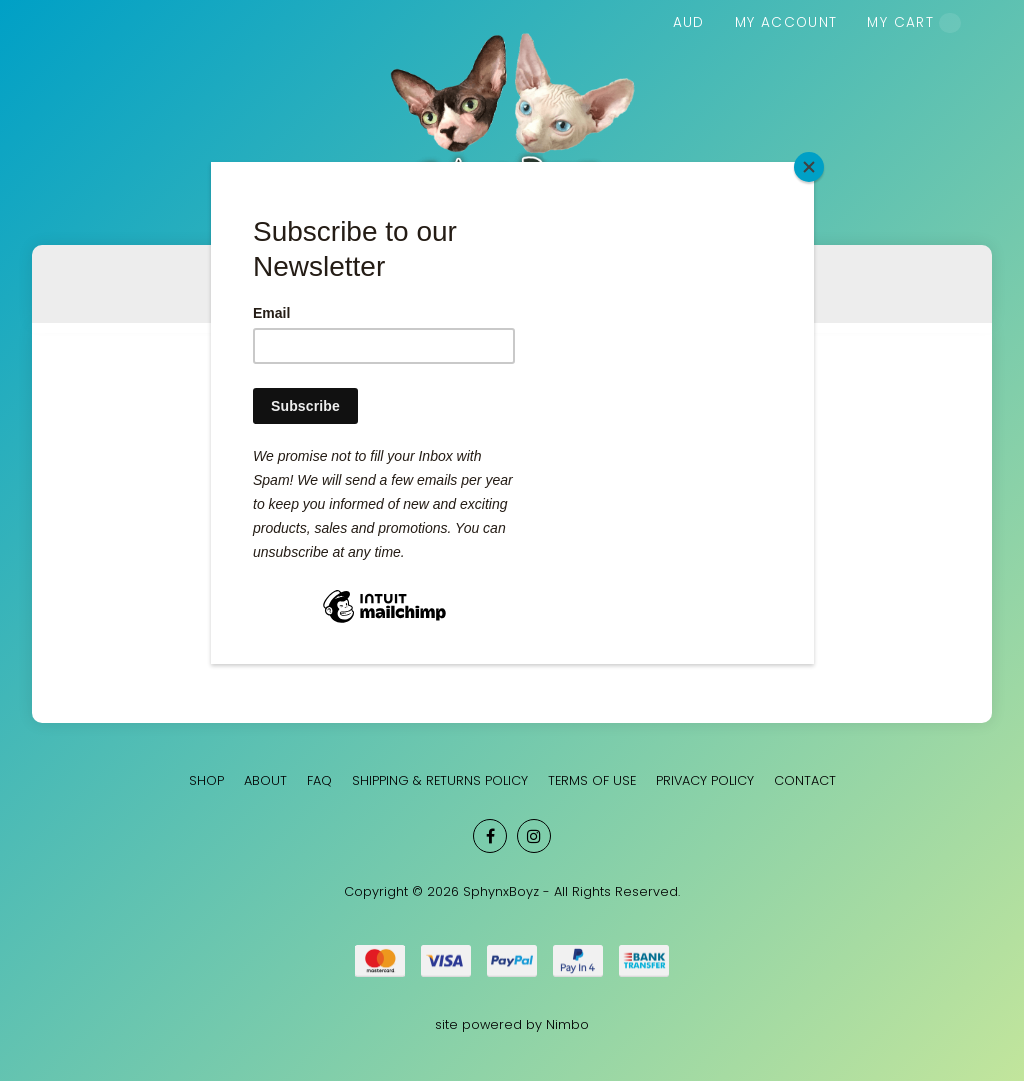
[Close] (809, 167)
